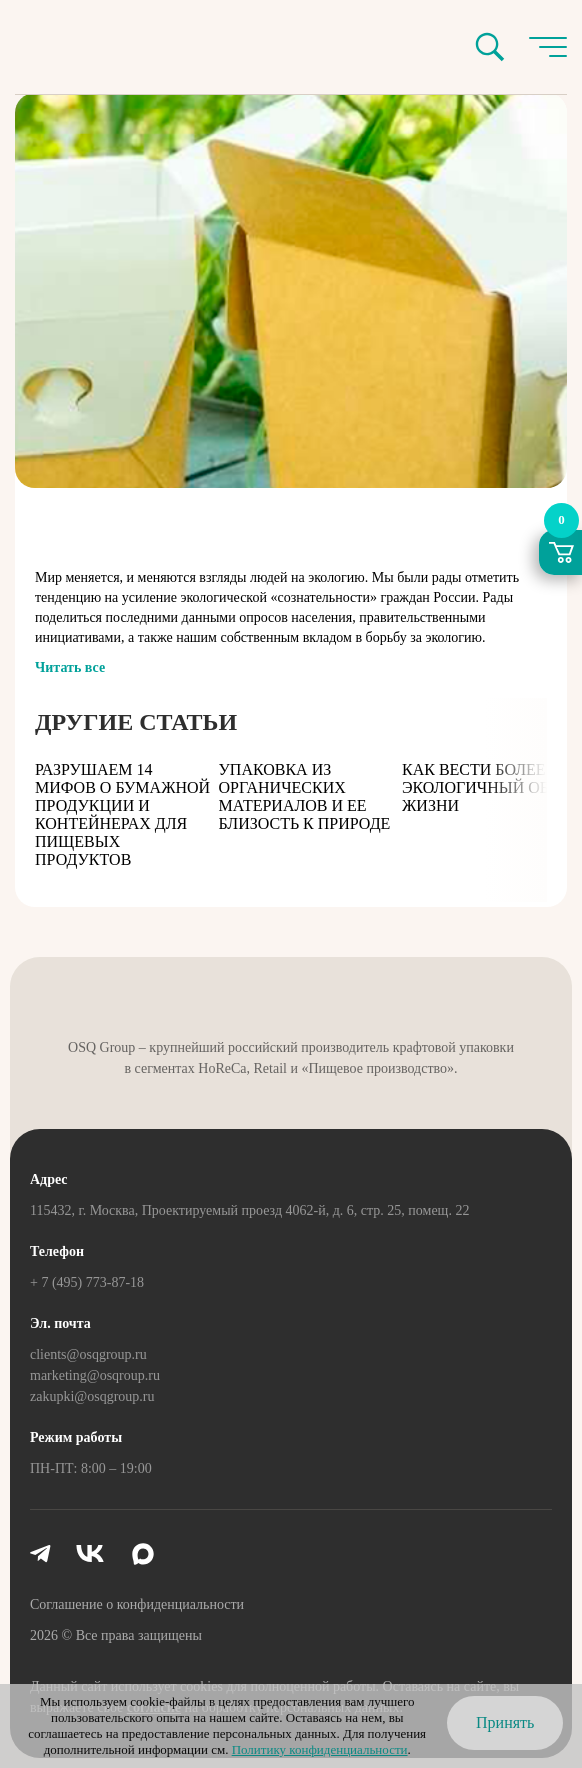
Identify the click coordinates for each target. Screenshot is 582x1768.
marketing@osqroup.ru (95, 1375)
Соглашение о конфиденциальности (137, 1604)
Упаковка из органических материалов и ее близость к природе (305, 796)
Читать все (70, 667)
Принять (505, 1722)
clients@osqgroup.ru (88, 1354)
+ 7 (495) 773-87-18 (87, 1282)
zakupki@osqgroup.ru (92, 1396)
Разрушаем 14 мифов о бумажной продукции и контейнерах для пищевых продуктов (122, 814)
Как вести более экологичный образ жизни (488, 787)
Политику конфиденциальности (320, 1749)
